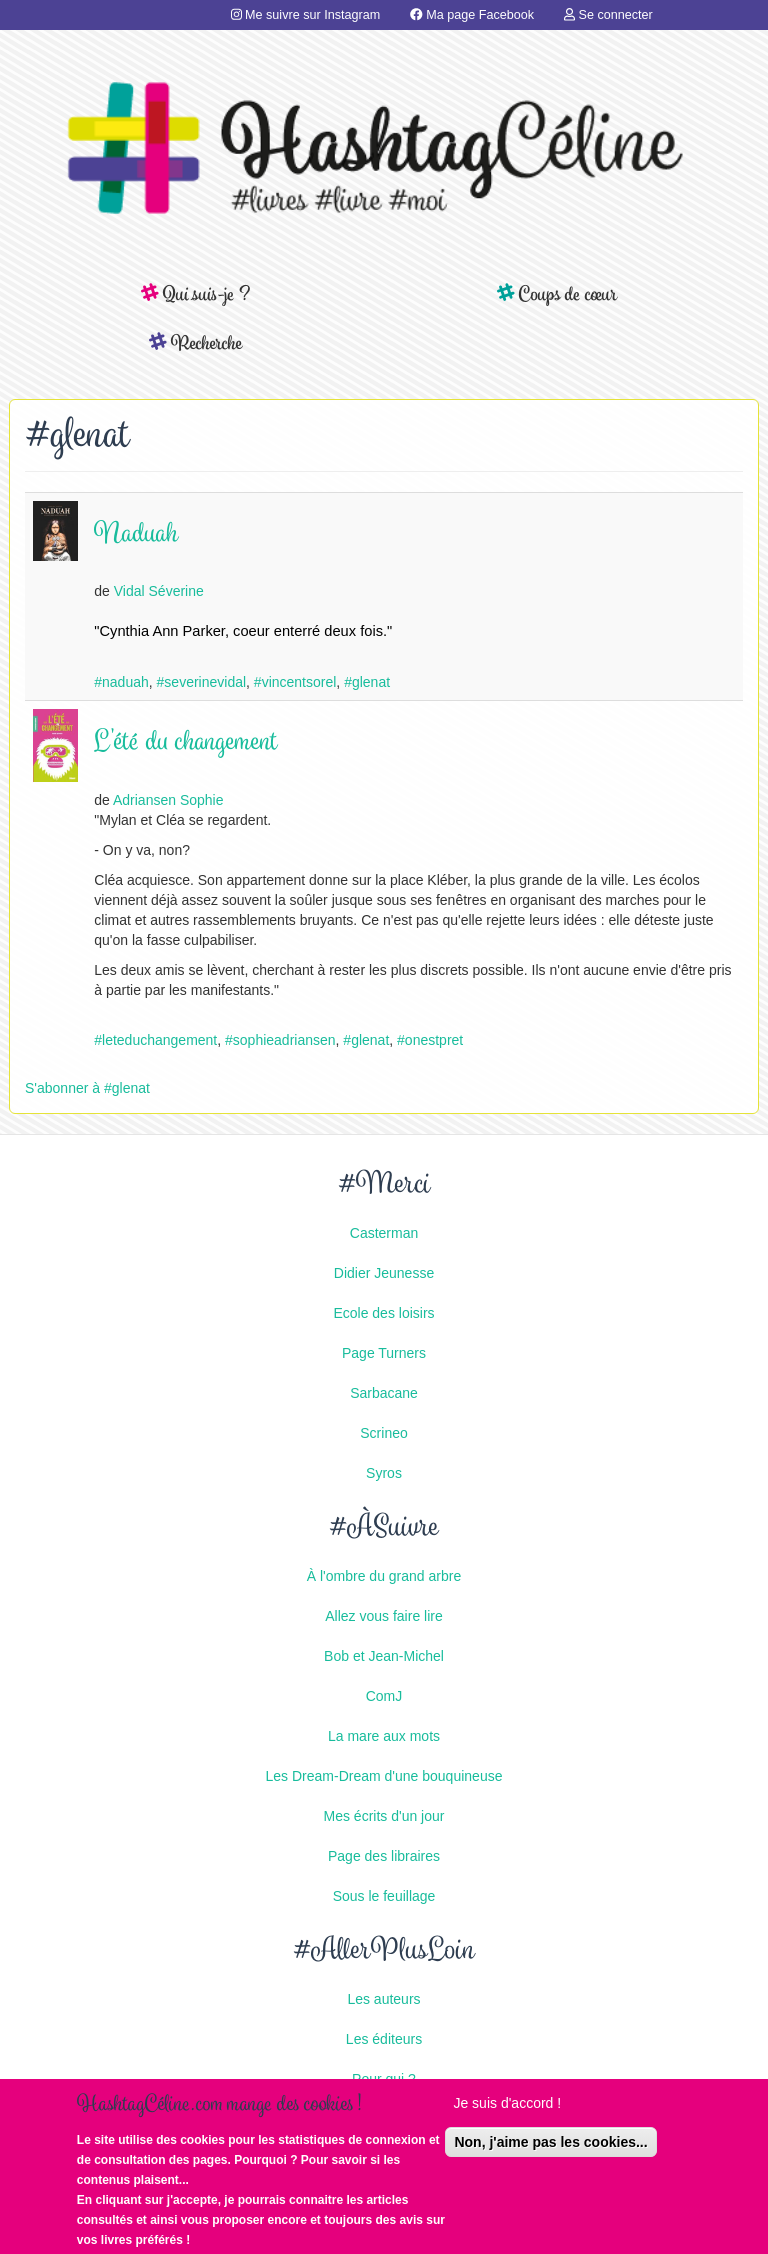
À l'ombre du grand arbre (384, 1576)
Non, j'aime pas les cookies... (550, 2147)
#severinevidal (202, 682)
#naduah (121, 682)
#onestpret (430, 1040)
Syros (384, 1473)
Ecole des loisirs (383, 1313)
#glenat (367, 682)
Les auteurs (383, 1999)
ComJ (384, 1696)
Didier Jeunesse (384, 1273)
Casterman (384, 1233)
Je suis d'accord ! (507, 2108)
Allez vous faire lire (384, 1616)
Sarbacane (384, 1393)
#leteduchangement (155, 1040)
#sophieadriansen (280, 1040)
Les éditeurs (384, 2039)
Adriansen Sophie (168, 800)
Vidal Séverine (159, 591)
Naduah (136, 535)
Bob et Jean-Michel (384, 1656)
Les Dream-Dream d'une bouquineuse (384, 1776)
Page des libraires (384, 1856)
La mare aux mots (384, 1736)
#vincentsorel (295, 682)
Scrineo (383, 1433)
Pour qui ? (384, 2079)
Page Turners (384, 1353)
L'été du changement (186, 743)
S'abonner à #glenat (87, 1088)
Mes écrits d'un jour (384, 1816)
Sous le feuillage (384, 1896)
